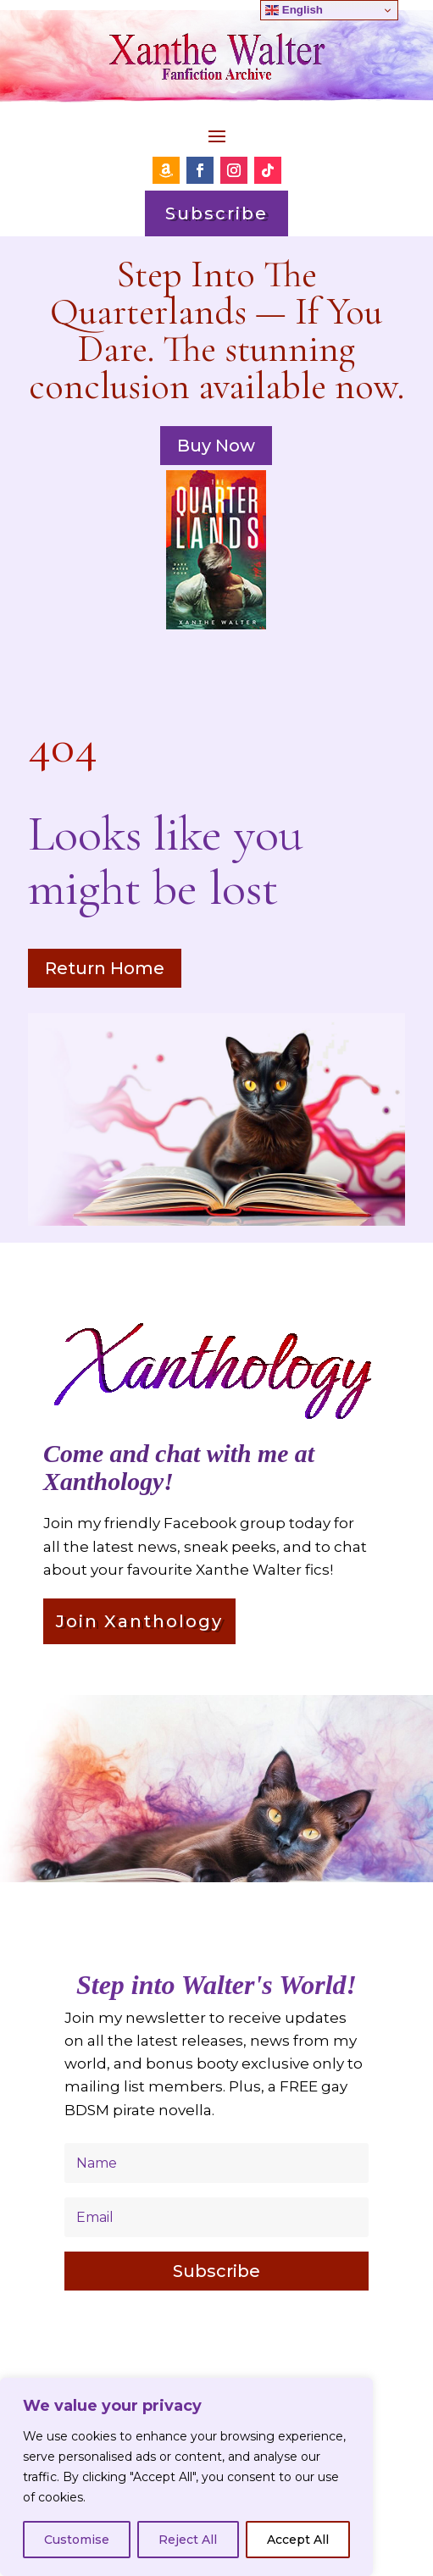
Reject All (187, 2539)
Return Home (104, 968)
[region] (186, 2477)
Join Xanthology (139, 1621)
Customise (76, 2539)
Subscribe (216, 213)
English (294, 10)
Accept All (298, 2539)
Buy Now (216, 445)
